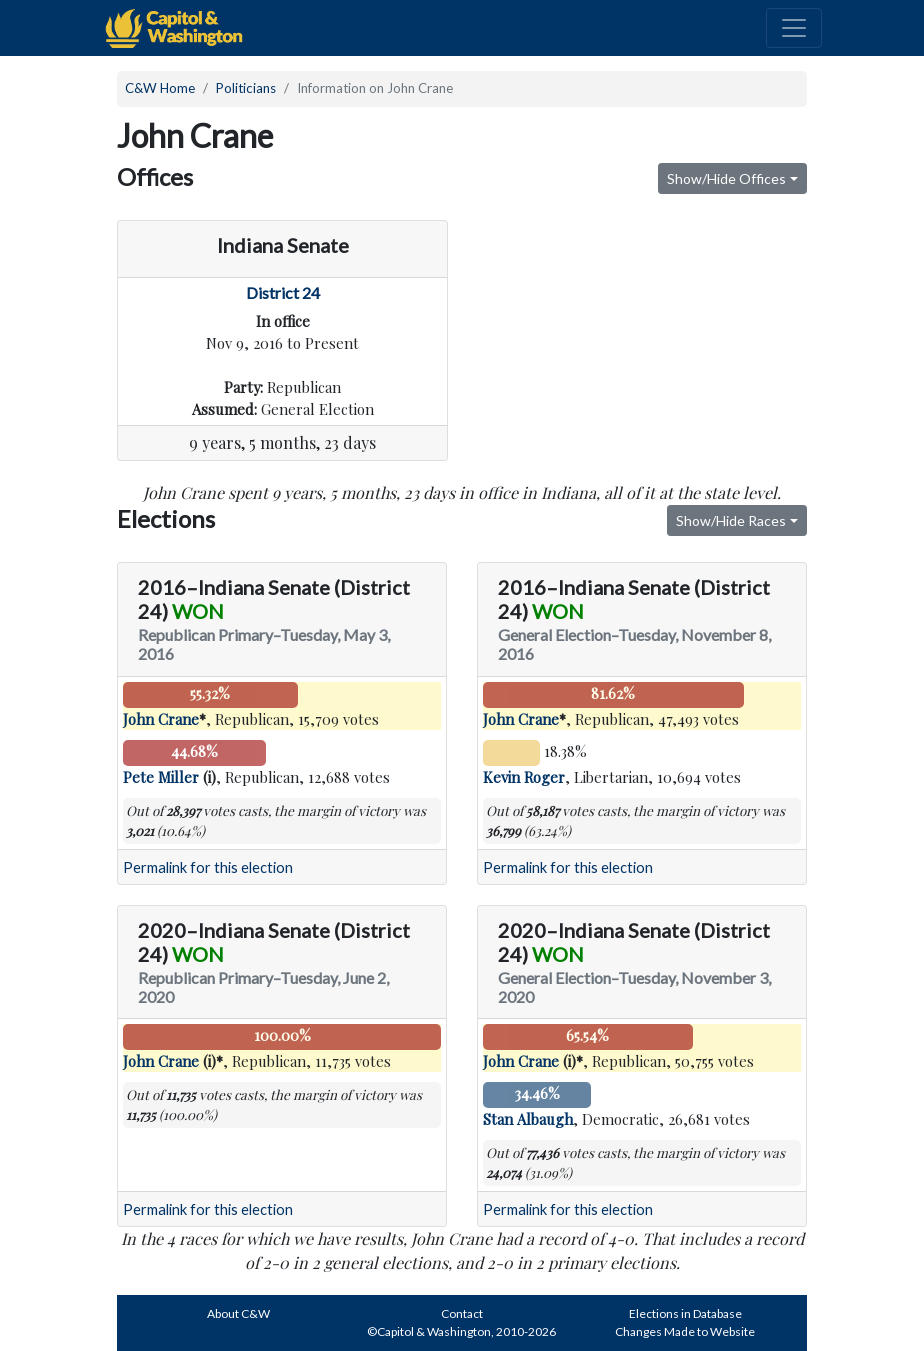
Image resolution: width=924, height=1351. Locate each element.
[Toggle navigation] (794, 28)
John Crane (161, 719)
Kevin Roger (524, 777)
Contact (462, 1313)
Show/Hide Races (731, 520)
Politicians (246, 88)
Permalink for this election (208, 867)
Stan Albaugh (528, 1119)
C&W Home (160, 88)
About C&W (238, 1313)
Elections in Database (685, 1313)
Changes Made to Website (685, 1331)
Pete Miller (161, 777)
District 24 (283, 292)
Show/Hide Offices (726, 178)
